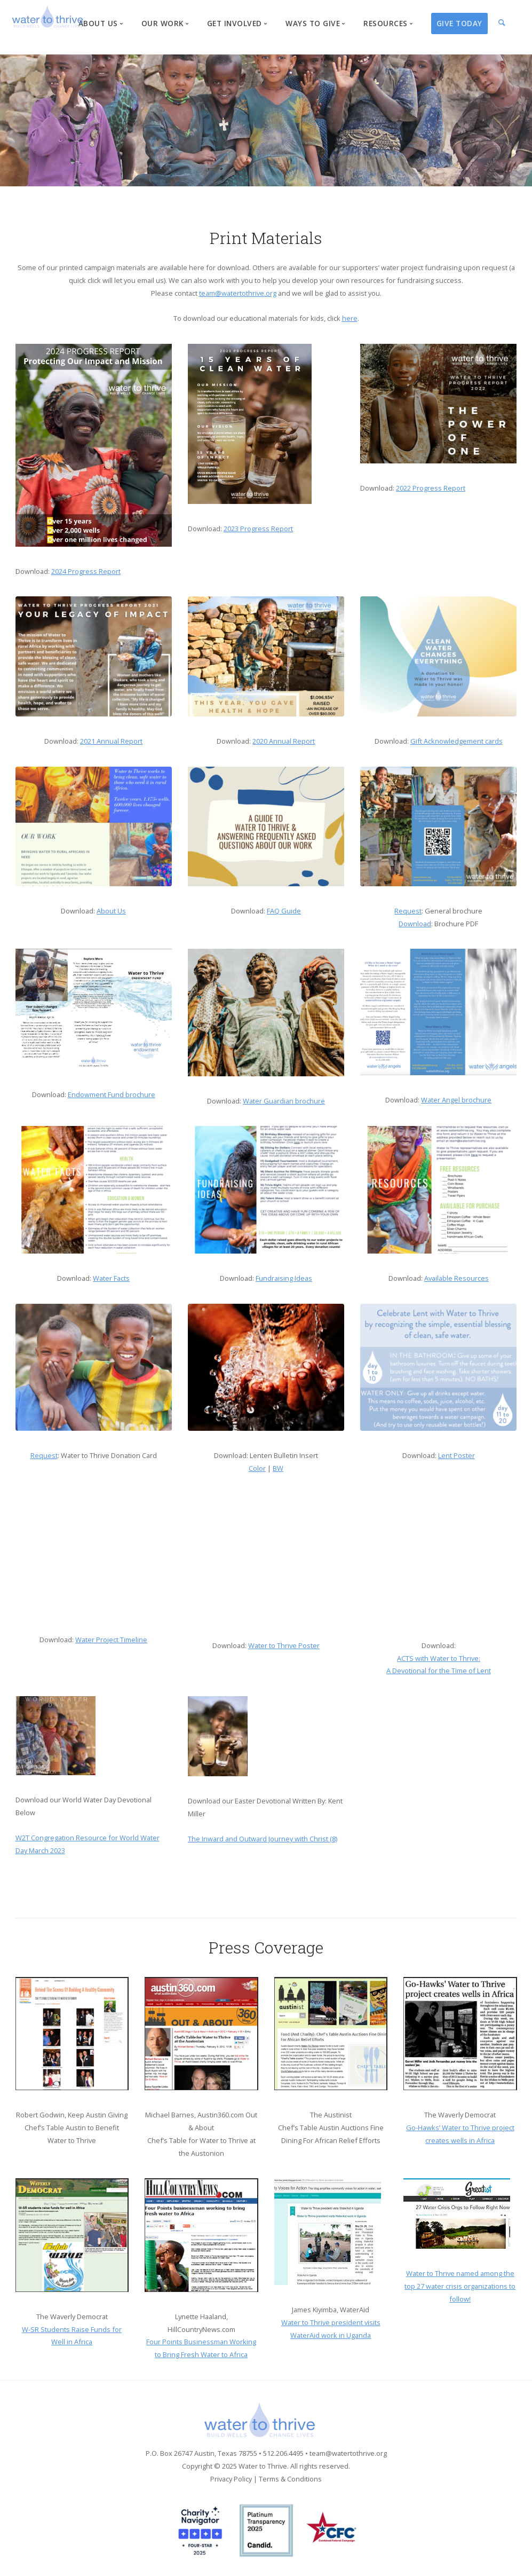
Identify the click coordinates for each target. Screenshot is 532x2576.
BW (278, 1468)
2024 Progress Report (86, 571)
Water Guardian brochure (284, 1101)
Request (408, 911)
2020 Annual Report (283, 741)
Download (415, 923)
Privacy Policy (231, 2479)
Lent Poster (456, 1455)
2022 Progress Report (430, 488)
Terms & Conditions (290, 2479)
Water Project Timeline (111, 1639)
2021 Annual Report (111, 741)
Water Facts (111, 1278)
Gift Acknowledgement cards (456, 741)
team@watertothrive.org (237, 293)
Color (257, 1468)
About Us (111, 911)
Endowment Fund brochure (111, 1094)
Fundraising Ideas (284, 1278)
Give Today (459, 23)
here (350, 318)
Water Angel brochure (456, 1100)
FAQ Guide (284, 911)
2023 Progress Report (258, 528)
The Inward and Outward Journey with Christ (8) (262, 1839)
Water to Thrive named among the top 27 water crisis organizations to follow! (459, 2286)
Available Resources (456, 1278)
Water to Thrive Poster (284, 1645)
